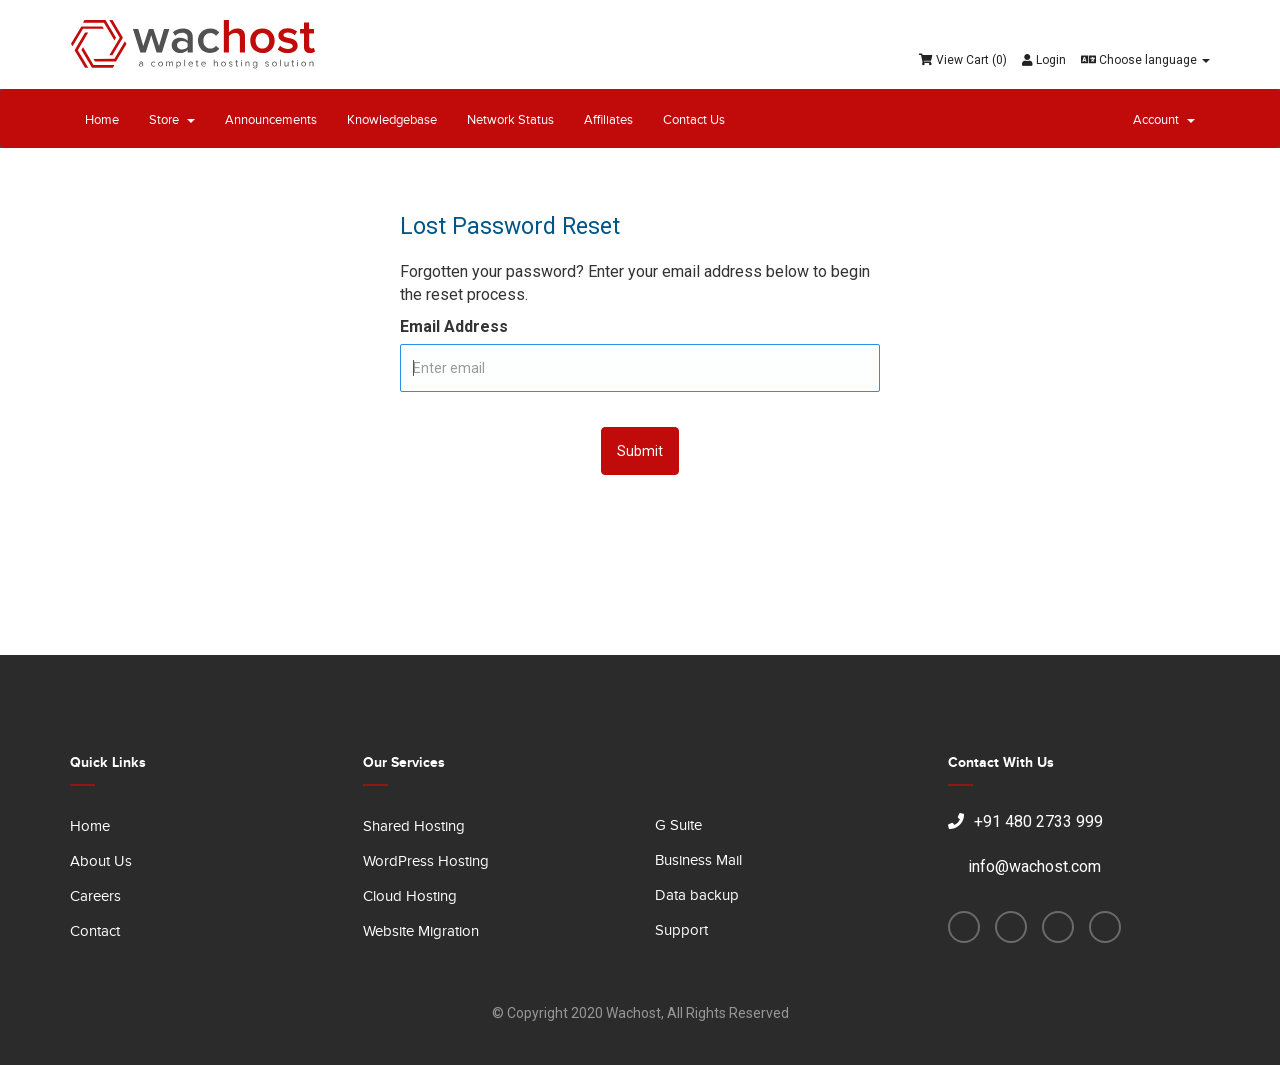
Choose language (1145, 60)
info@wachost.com (1024, 866)
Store (172, 120)
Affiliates (608, 120)
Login (1044, 60)
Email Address (454, 326)
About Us (101, 861)
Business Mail (698, 860)
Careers (95, 896)
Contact (95, 931)
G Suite (678, 825)
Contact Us (694, 120)
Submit (640, 451)
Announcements (271, 120)
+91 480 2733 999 (1025, 821)
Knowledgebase (392, 120)
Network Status (510, 120)
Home (102, 120)
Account (1164, 120)
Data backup (697, 895)
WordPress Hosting (426, 861)
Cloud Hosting (410, 896)
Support (681, 930)
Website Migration (421, 931)
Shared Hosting (414, 826)
